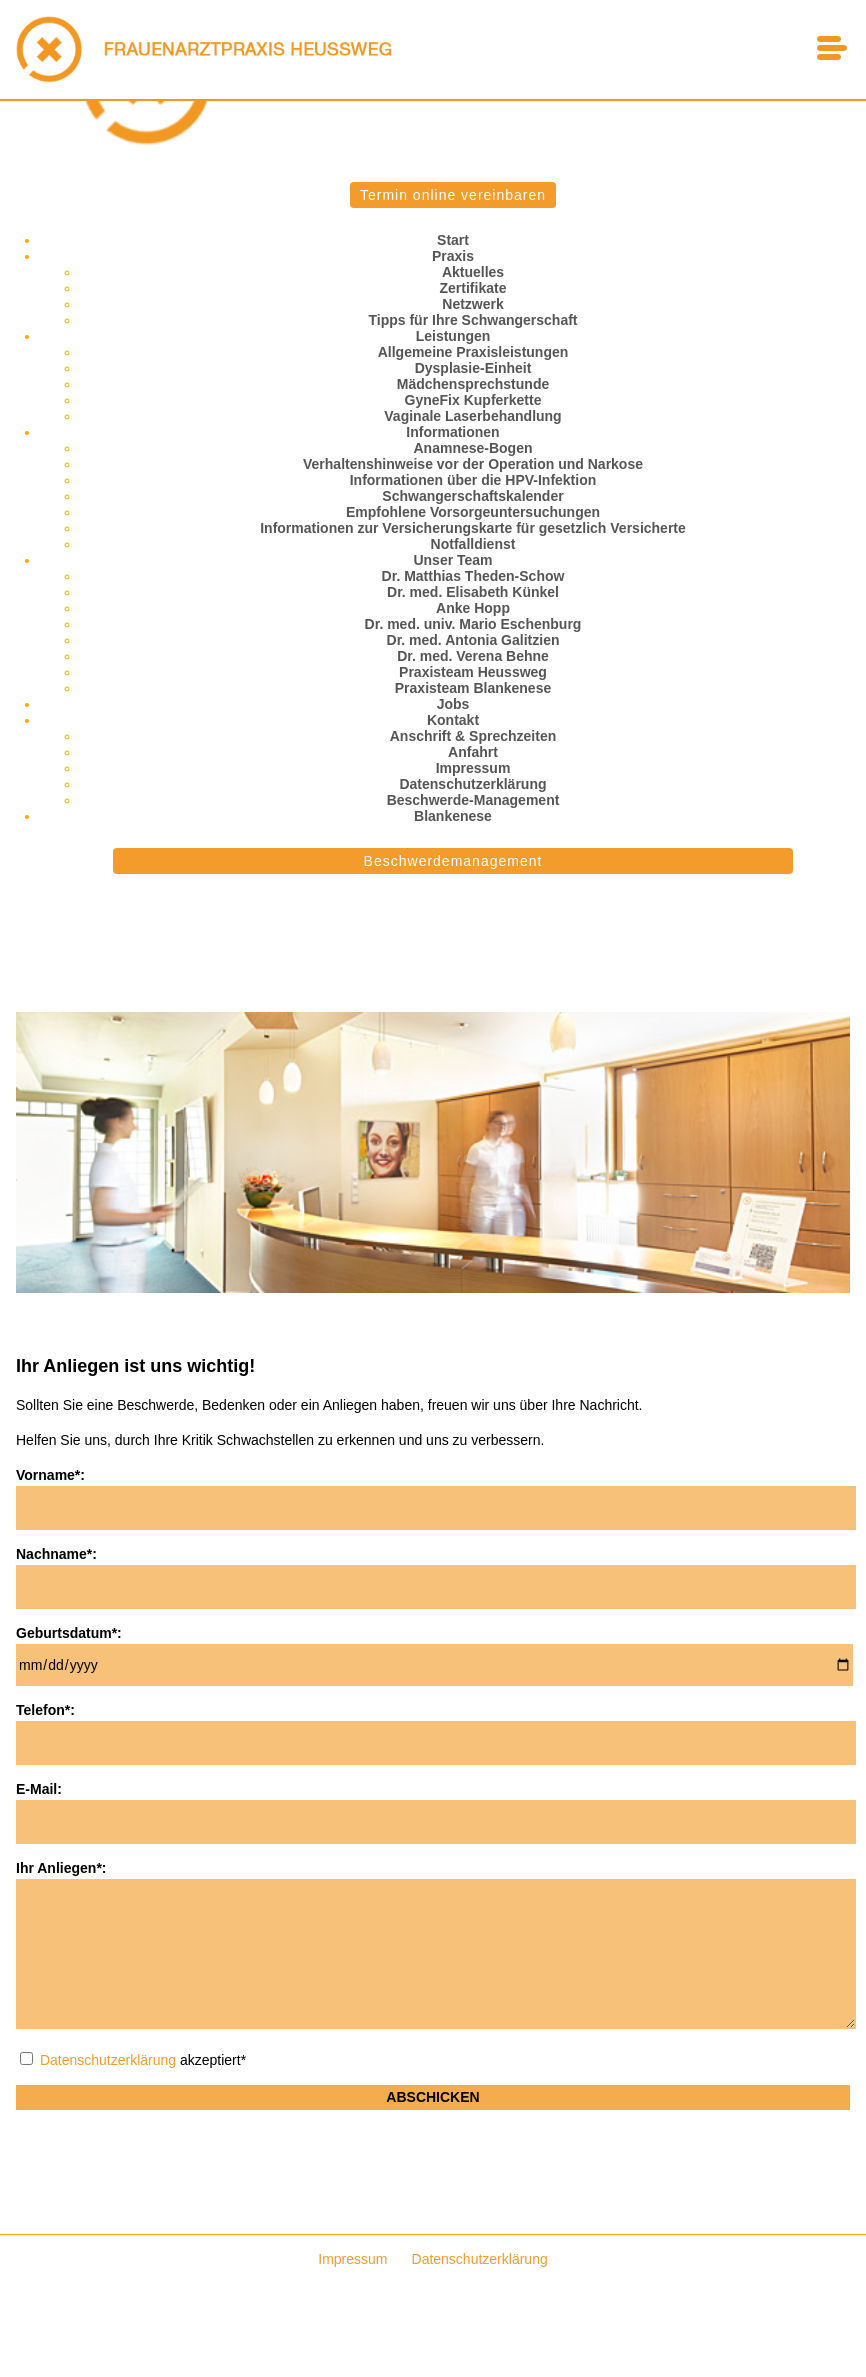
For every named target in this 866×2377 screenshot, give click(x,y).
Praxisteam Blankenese (473, 688)
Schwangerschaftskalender (472, 496)
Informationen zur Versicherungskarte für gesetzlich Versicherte (473, 528)
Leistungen (453, 336)
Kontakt (453, 720)
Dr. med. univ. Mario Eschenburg (473, 624)
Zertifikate (473, 288)
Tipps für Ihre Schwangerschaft (472, 320)
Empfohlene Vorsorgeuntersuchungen (473, 512)
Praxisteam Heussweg (473, 672)
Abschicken (432, 2097)
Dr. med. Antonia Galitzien (473, 640)
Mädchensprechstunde (473, 384)
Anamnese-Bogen (472, 448)
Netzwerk (472, 304)
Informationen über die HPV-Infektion (473, 480)
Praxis (453, 256)
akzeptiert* (133, 2060)
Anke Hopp (473, 608)
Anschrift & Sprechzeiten (473, 736)
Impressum (473, 768)
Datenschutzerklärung (472, 784)
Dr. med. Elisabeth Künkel (473, 592)
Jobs (453, 704)
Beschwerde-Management (473, 800)
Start (453, 240)
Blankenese (453, 816)
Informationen (452, 432)
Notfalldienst (473, 544)
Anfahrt (473, 752)
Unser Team (452, 560)
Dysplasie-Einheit (473, 368)
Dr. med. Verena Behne (473, 656)
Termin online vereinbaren (453, 195)
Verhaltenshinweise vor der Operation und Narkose (473, 464)
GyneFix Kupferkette (473, 400)
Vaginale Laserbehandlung (472, 416)
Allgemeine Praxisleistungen (473, 352)
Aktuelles (473, 272)
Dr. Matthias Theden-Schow (473, 576)
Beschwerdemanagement (453, 861)
